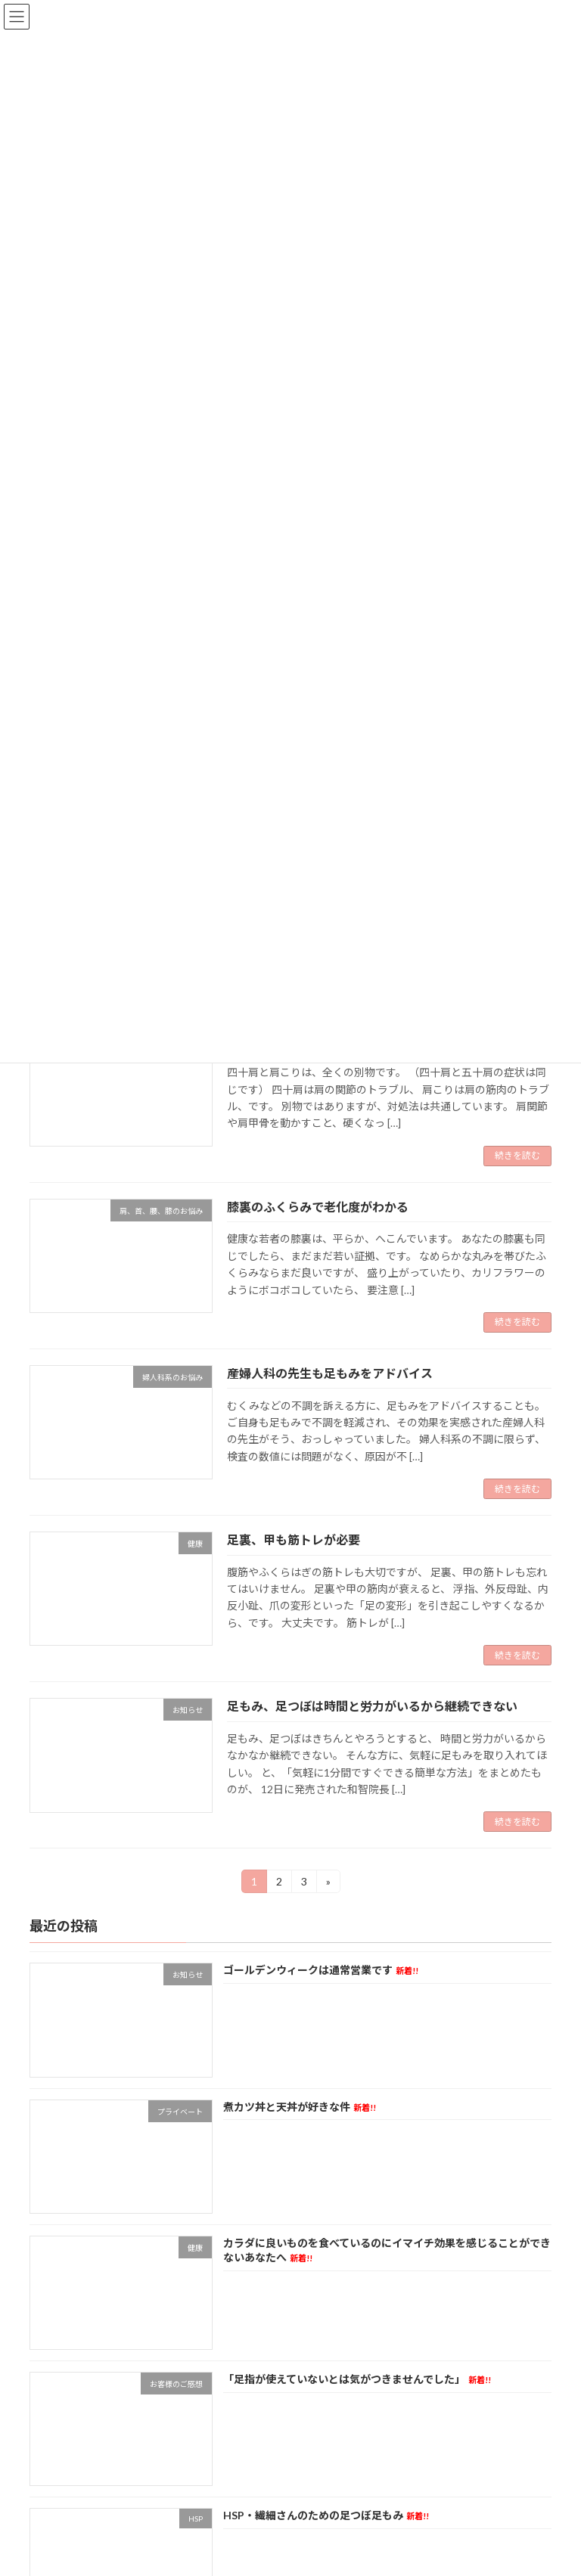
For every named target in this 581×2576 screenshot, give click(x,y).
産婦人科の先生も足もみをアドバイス (330, 1373)
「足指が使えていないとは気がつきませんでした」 (357, 2379)
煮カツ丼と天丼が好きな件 (299, 2106)
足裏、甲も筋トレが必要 (293, 1539)
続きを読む (517, 1155)
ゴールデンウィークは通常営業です (320, 1970)
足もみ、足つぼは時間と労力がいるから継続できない (372, 1706)
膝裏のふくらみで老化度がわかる (318, 1207)
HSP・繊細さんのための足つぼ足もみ (326, 2515)
